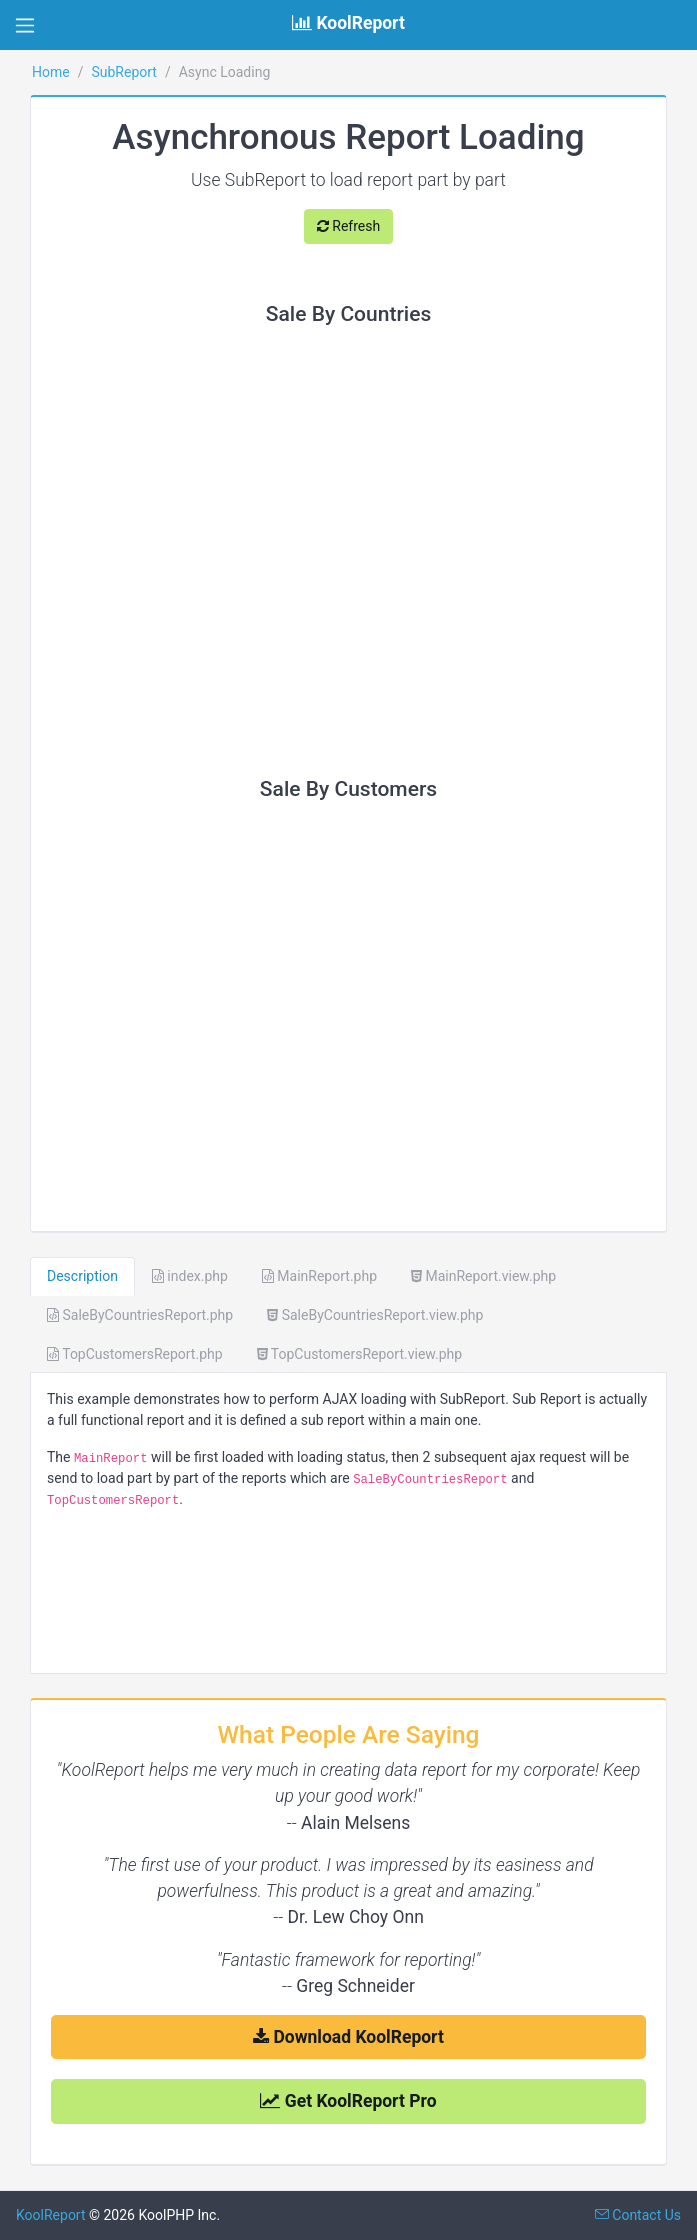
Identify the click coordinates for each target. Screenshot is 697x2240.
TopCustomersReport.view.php (360, 1354)
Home (51, 72)
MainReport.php (319, 1276)
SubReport (123, 72)
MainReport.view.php (483, 1276)
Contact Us (638, 2215)
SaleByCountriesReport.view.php (375, 1315)
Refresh (348, 226)
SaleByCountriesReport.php (140, 1315)
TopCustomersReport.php (135, 1354)
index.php (190, 1276)
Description (82, 1276)
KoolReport (51, 2215)
